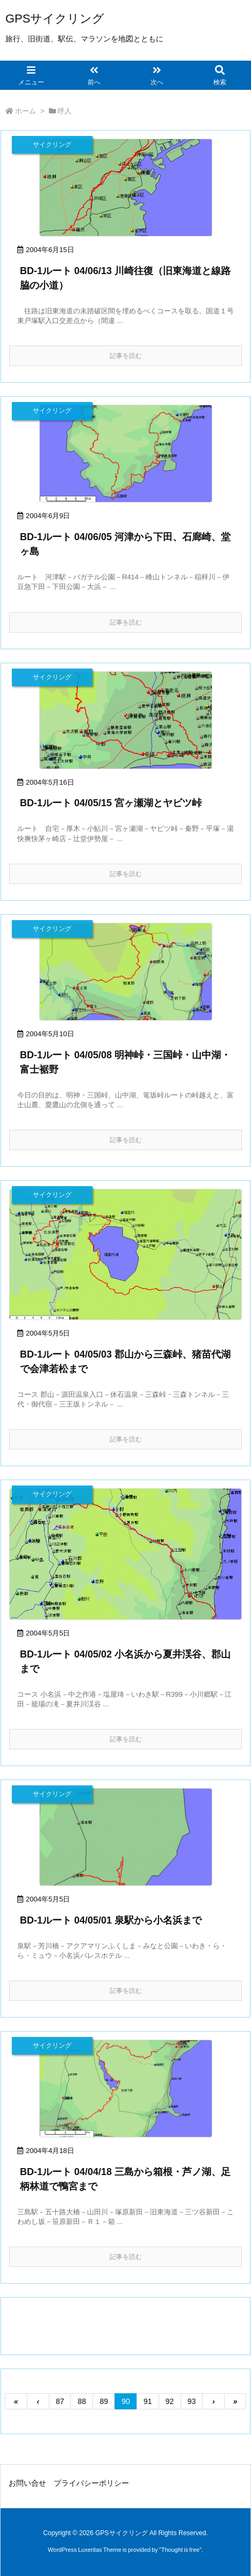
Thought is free (180, 2549)
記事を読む (126, 356)
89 (103, 2401)
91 (148, 2401)
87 (60, 2401)
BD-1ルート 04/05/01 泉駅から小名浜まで (111, 1920)
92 (170, 2401)
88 (82, 2401)
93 (192, 2401)
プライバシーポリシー (91, 2483)
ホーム (25, 111)
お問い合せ (27, 2483)
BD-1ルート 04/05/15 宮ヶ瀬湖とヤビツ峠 (111, 803)
